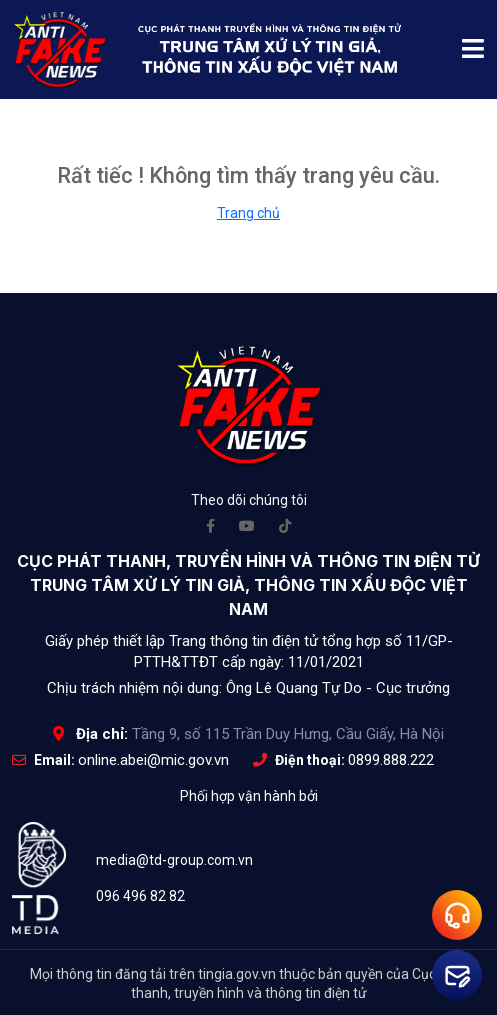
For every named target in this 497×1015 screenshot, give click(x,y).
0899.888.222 (391, 760)
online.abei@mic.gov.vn (153, 760)
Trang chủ (248, 213)
